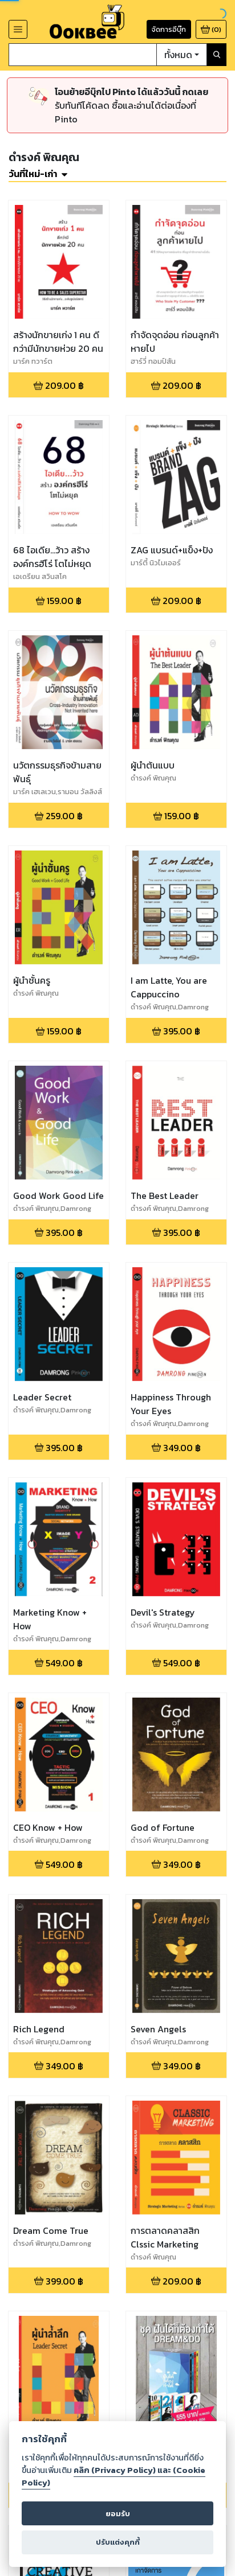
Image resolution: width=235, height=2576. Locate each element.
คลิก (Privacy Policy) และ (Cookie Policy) (113, 2476)
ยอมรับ (118, 2513)
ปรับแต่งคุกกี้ (118, 2542)
